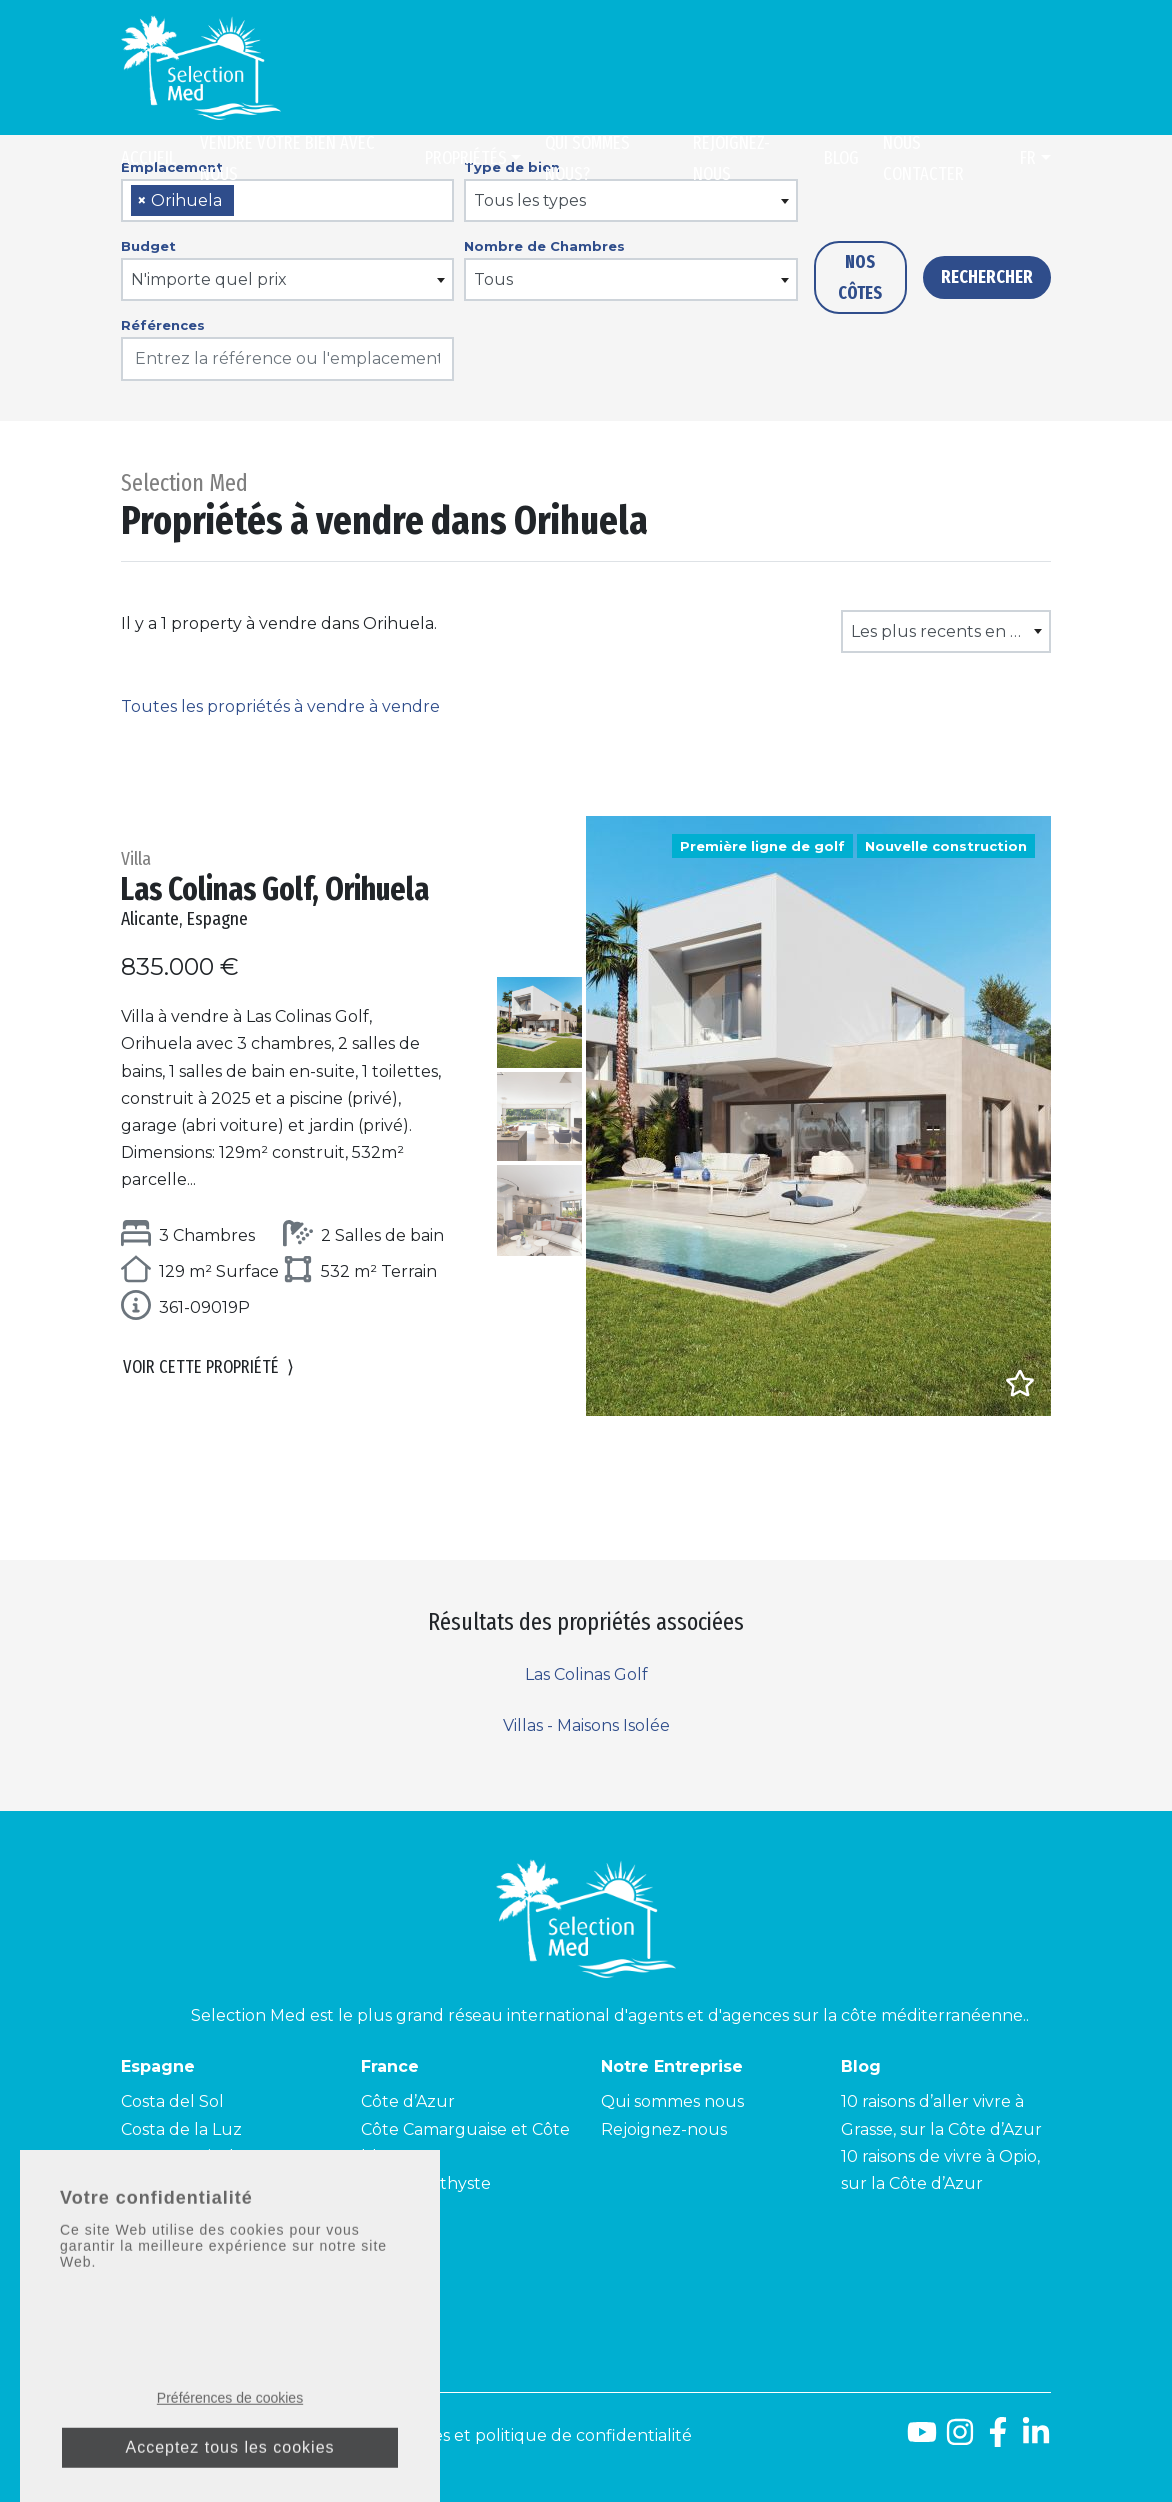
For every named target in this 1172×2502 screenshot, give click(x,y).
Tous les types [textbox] (530, 200)
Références (163, 325)
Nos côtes (860, 277)
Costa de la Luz (181, 2129)
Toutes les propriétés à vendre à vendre (280, 706)
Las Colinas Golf (586, 1674)
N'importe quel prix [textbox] (209, 279)
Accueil (148, 158)
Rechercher (987, 277)
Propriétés (466, 158)
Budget (148, 246)
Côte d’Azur (408, 2101)
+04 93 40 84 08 (215, 2267)
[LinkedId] (1036, 2439)
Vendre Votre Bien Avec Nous (287, 158)
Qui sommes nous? (587, 158)
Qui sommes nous (672, 2101)
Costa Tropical (177, 2156)
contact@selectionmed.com (234, 2315)
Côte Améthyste (426, 2183)
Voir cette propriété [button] (208, 1367)
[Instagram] (960, 2439)
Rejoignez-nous (731, 158)
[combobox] (287, 200)
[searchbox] (246, 201)
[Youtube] (922, 2439)
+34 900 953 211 (240, 2291)
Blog (841, 158)
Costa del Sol (172, 2101)
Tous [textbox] (493, 279)
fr (1028, 158)
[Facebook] (998, 2439)
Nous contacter (923, 158)
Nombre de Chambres (544, 246)
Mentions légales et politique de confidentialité (503, 2435)
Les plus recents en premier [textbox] (950, 631)
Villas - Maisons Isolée (586, 1725)
